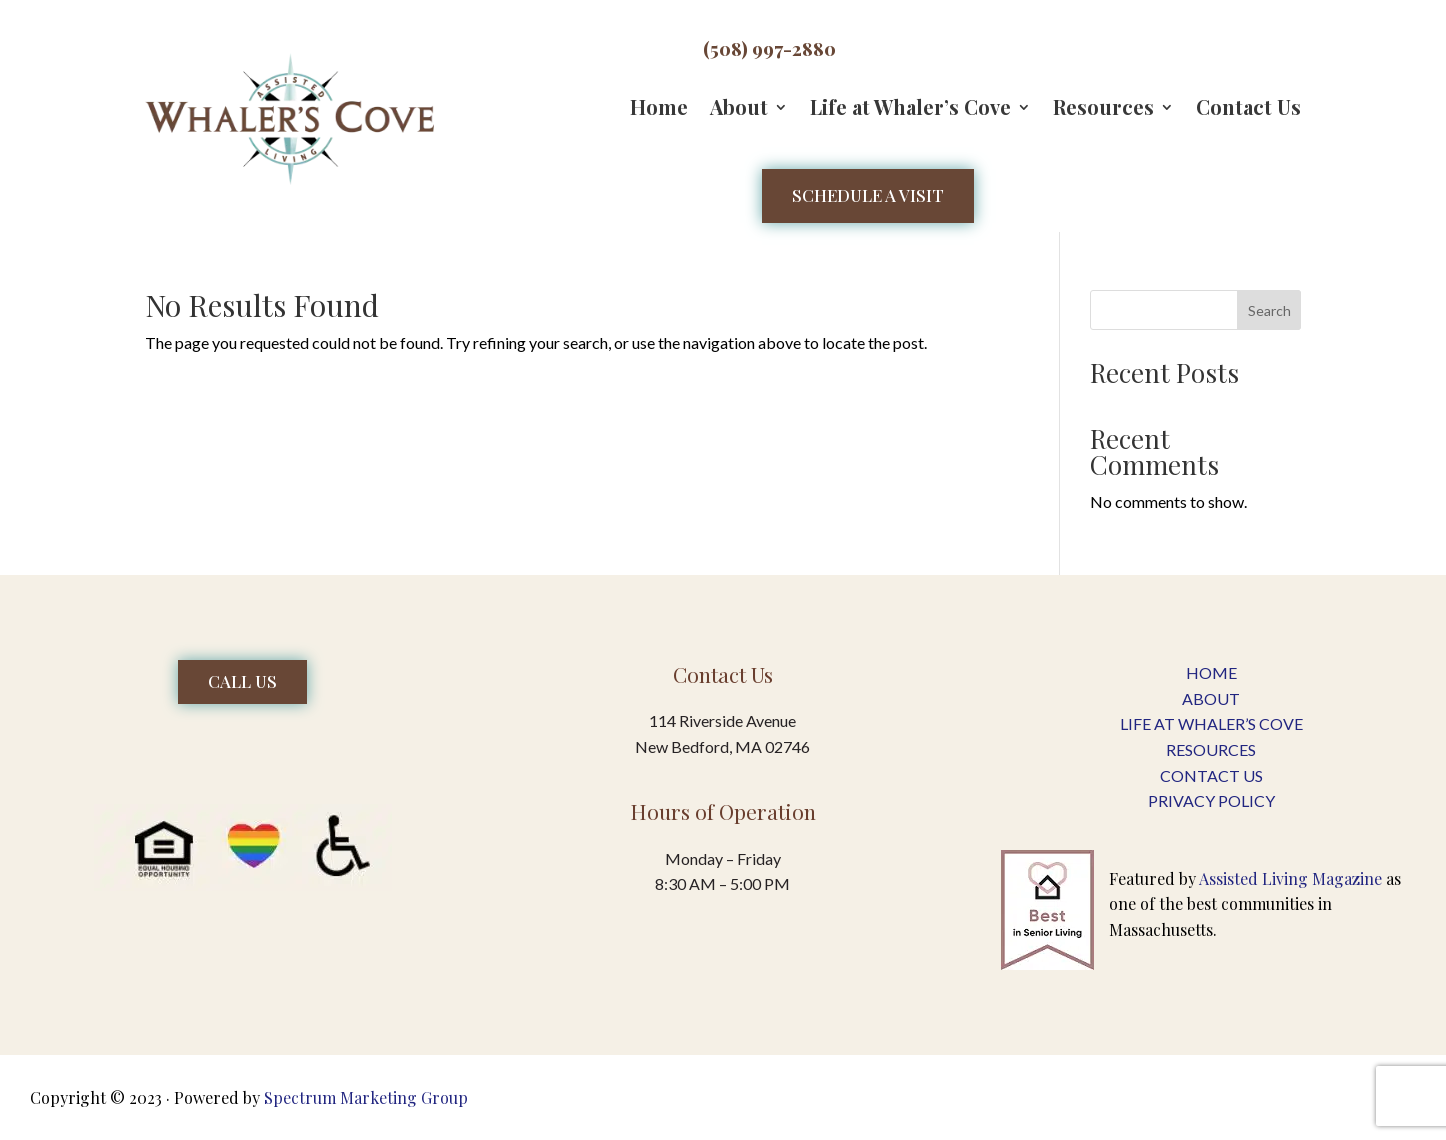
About (739, 110)
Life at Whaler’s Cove (910, 110)
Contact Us (1248, 110)
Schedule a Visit (868, 195)
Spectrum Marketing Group (366, 1097)
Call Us (242, 681)
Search (1269, 310)
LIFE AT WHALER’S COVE (1211, 723)
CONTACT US (1211, 775)
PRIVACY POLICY (1211, 800)
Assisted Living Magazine (1290, 878)
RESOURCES (1211, 749)
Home (659, 110)
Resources (1103, 110)
